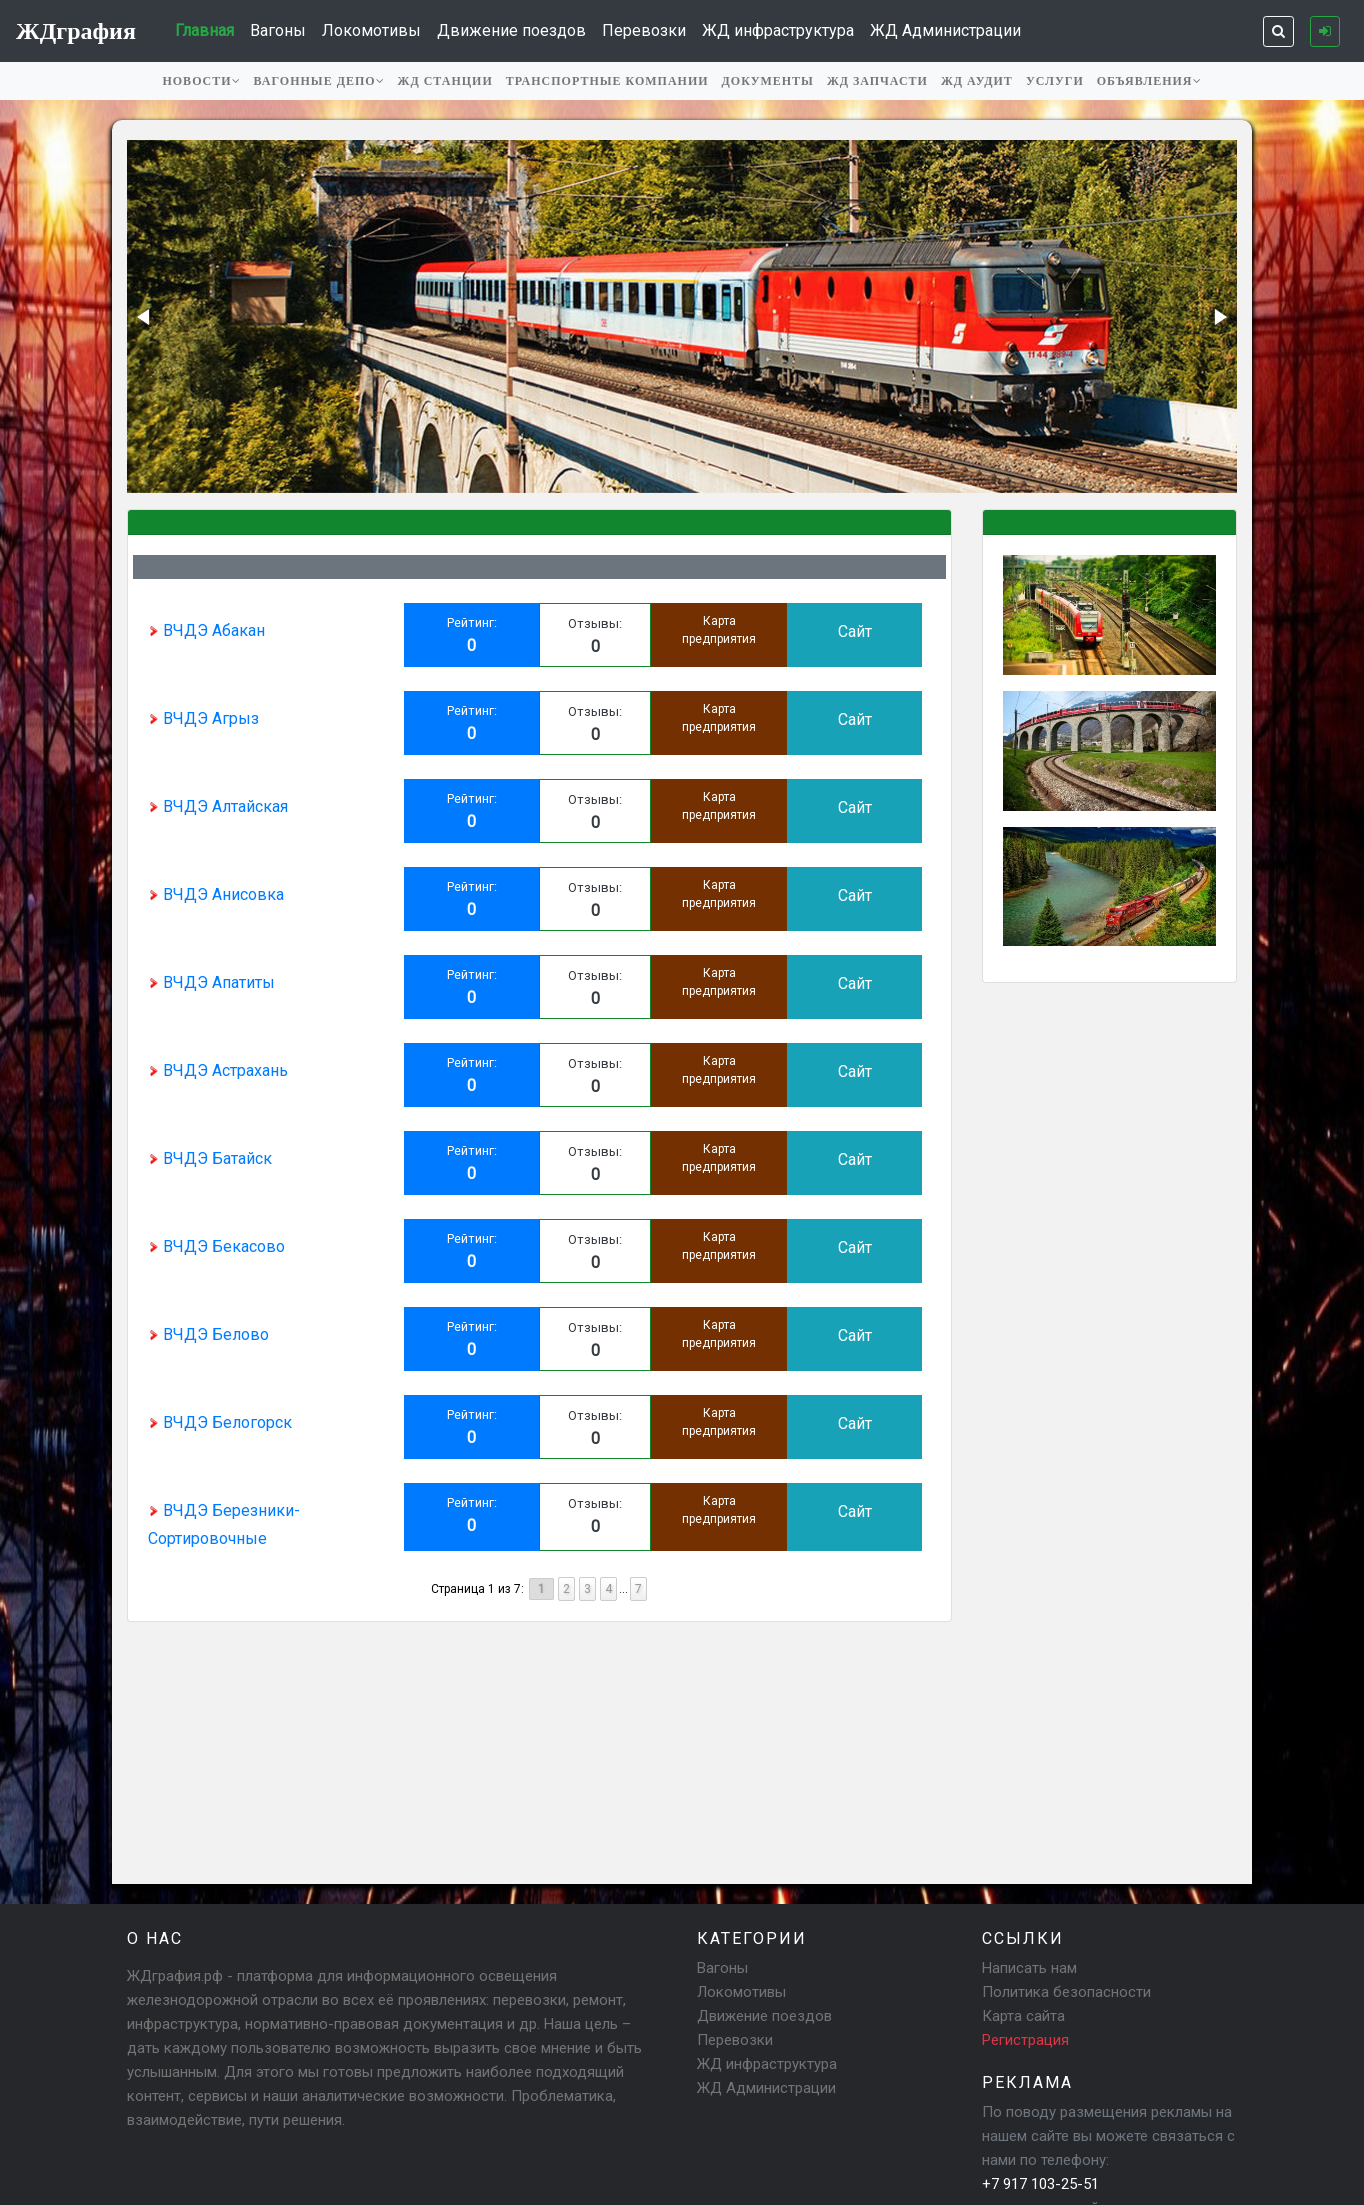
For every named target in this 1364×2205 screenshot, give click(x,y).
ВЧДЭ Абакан (206, 630)
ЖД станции (445, 81)
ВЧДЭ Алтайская (218, 806)
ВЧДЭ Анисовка (216, 894)
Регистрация (1025, 2040)
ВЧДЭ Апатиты (211, 982)
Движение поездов (511, 30)
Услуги (1055, 81)
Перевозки (644, 30)
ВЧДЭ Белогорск (220, 1422)
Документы (768, 81)
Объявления (1149, 81)
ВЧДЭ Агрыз (203, 718)
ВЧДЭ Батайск (210, 1158)
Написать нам (1029, 1968)
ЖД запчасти (877, 81)
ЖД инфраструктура (778, 30)
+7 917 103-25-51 (1040, 2184)
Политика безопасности (1066, 1992)
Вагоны (278, 30)
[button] (145, 317)
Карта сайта (1023, 2016)
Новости (201, 81)
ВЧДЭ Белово (208, 1334)
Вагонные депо (319, 81)
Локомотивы (371, 30)
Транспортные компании (607, 81)
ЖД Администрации (945, 30)
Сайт (855, 631)
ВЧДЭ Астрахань (218, 1070)
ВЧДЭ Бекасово (216, 1246)
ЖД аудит (977, 81)
